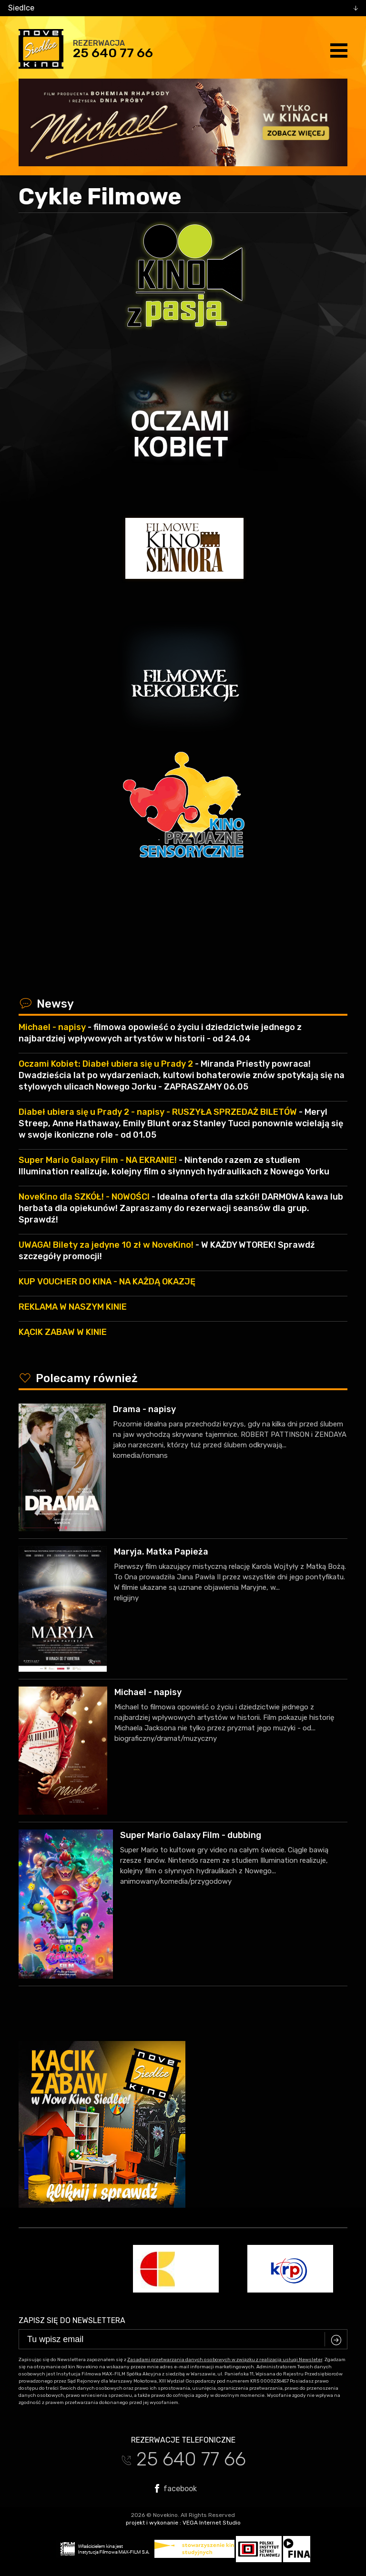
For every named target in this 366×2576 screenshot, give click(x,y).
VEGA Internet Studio (212, 2522)
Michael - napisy (148, 1692)
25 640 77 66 (113, 53)
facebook (176, 2488)
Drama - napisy (144, 1409)
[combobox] (183, 8)
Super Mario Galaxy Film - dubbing (190, 1835)
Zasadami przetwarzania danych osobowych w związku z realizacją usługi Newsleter (224, 2360)
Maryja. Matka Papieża (161, 1551)
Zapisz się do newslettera (72, 2320)
